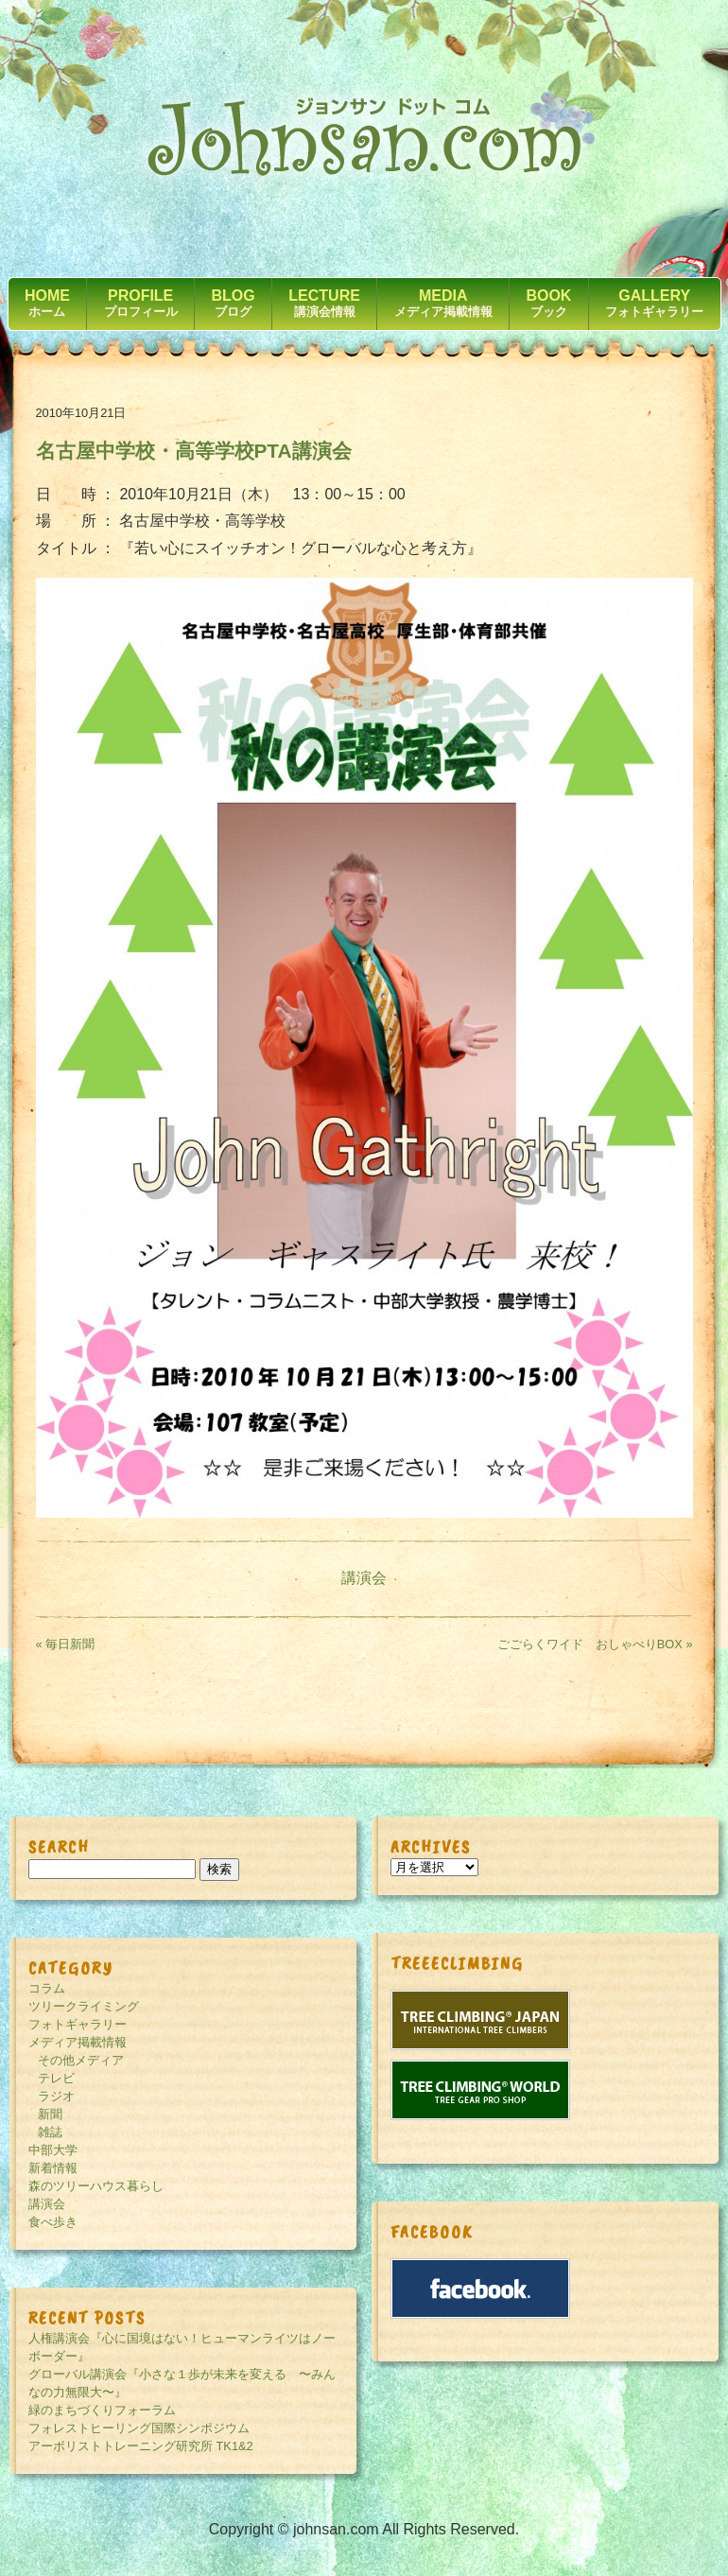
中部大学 (53, 2150)
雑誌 (50, 2132)
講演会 (364, 1578)
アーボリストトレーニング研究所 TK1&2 (140, 2446)
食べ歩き (53, 2222)
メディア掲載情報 (77, 2042)
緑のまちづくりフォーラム (102, 2410)
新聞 (50, 2114)
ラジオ (56, 2096)
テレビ (56, 2078)
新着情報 (53, 2168)
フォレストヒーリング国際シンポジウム (139, 2428)
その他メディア (81, 2060)
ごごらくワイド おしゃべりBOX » (595, 1644)
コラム (46, 1988)
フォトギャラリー (77, 2024)
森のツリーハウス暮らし (96, 2186)
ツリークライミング (83, 2006)
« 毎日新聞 (65, 1644)
